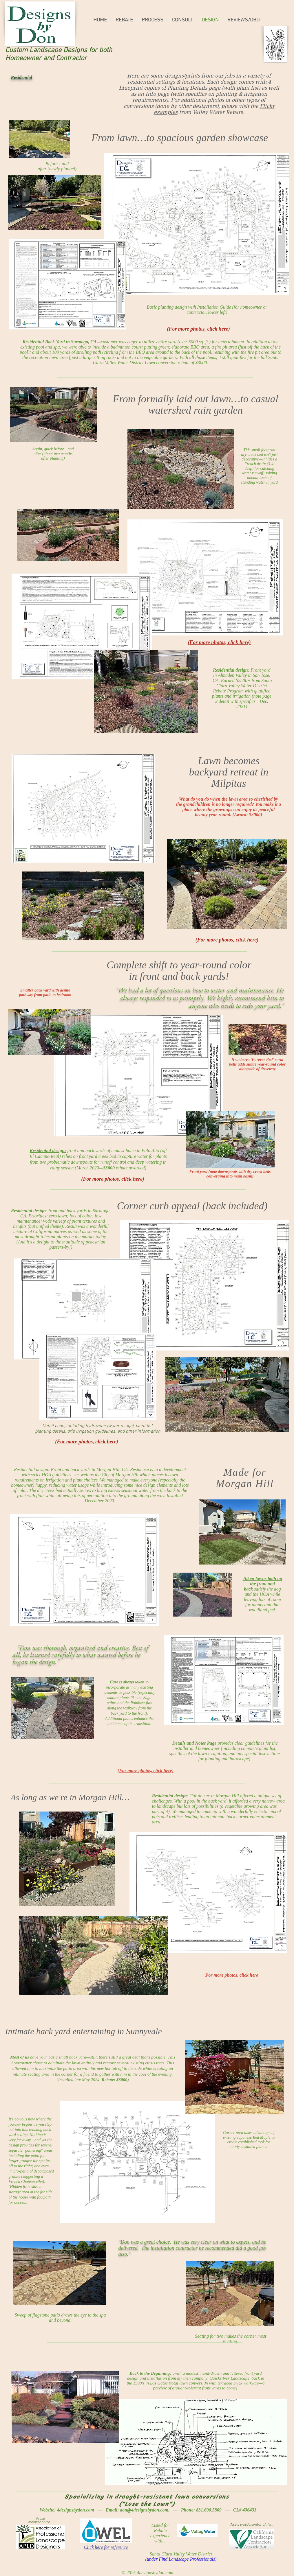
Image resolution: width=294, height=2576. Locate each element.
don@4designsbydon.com (144, 2509)
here (254, 1975)
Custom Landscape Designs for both (58, 50)
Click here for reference (106, 2547)
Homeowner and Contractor (46, 58)
